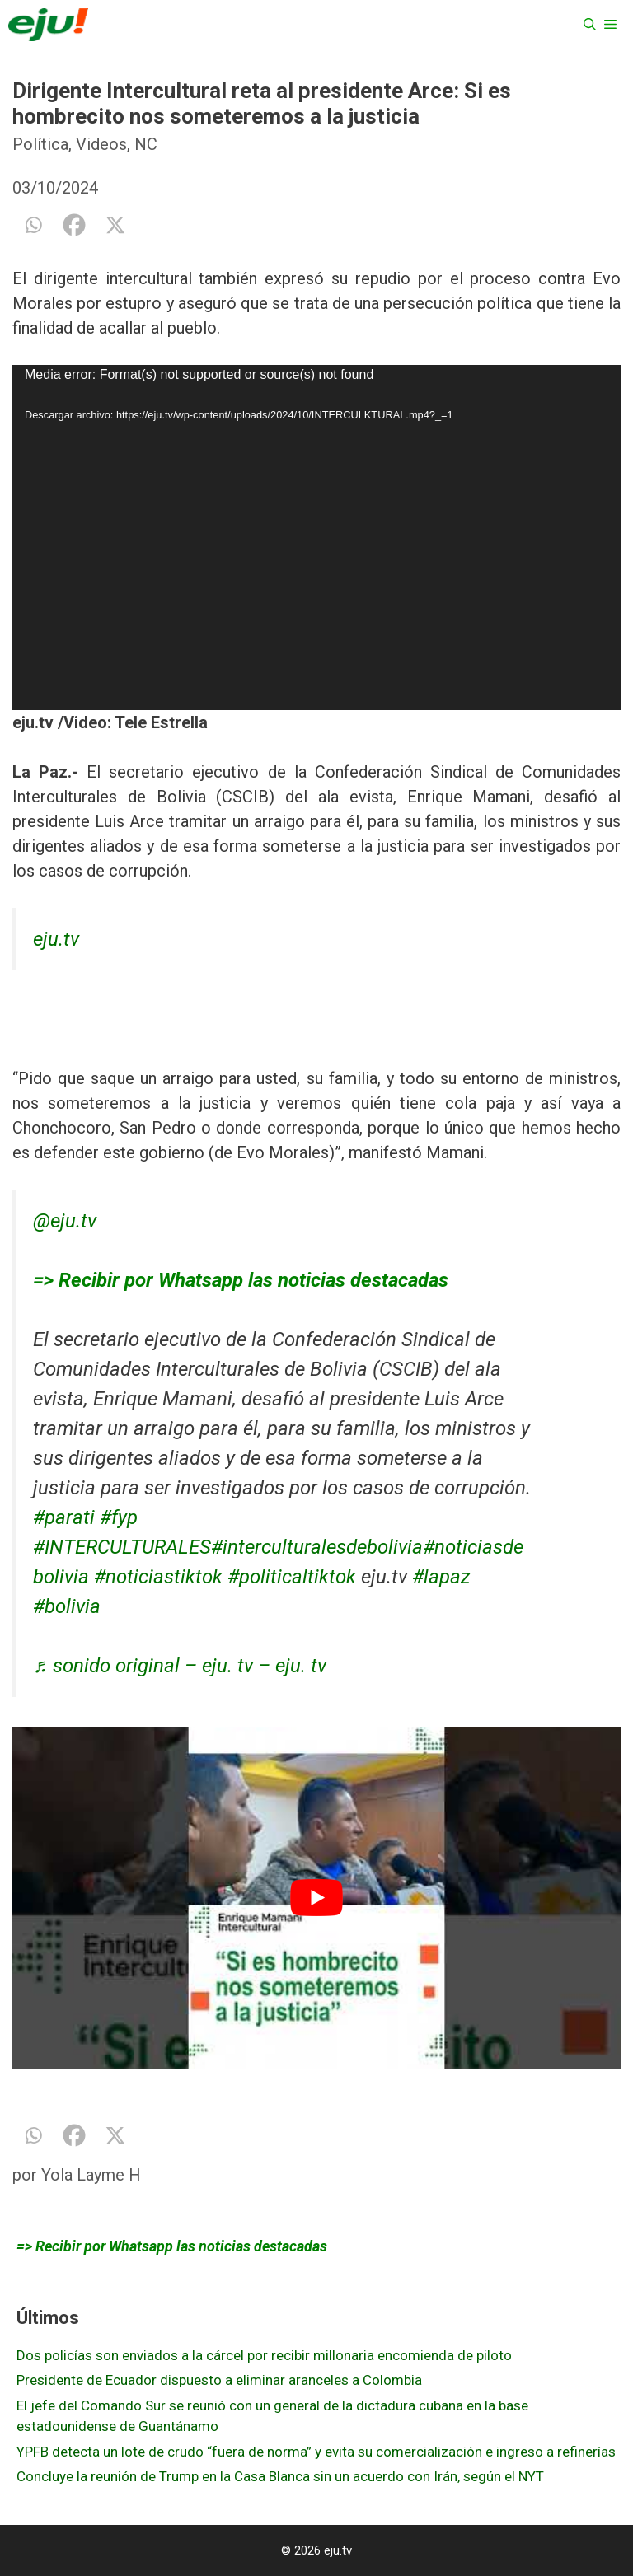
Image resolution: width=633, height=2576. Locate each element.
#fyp (119, 1517)
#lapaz (441, 1576)
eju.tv (56, 939)
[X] (115, 225)
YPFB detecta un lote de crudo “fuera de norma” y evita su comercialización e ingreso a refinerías (316, 2451)
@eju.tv (64, 1220)
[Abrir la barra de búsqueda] (589, 24)
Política (40, 144)
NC (145, 144)
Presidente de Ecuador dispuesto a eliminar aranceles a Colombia (219, 2380)
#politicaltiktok (291, 1576)
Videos (101, 144)
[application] (316, 537)
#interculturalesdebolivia (317, 1547)
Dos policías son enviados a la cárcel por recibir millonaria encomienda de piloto (264, 2355)
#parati (64, 1517)
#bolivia (67, 1606)
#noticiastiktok (158, 1576)
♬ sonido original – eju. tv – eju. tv (179, 1665)
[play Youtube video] (316, 1898)
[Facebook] (74, 225)
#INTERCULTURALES (122, 1547)
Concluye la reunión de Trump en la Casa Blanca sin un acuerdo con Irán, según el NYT (280, 2476)
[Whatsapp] (33, 225)
